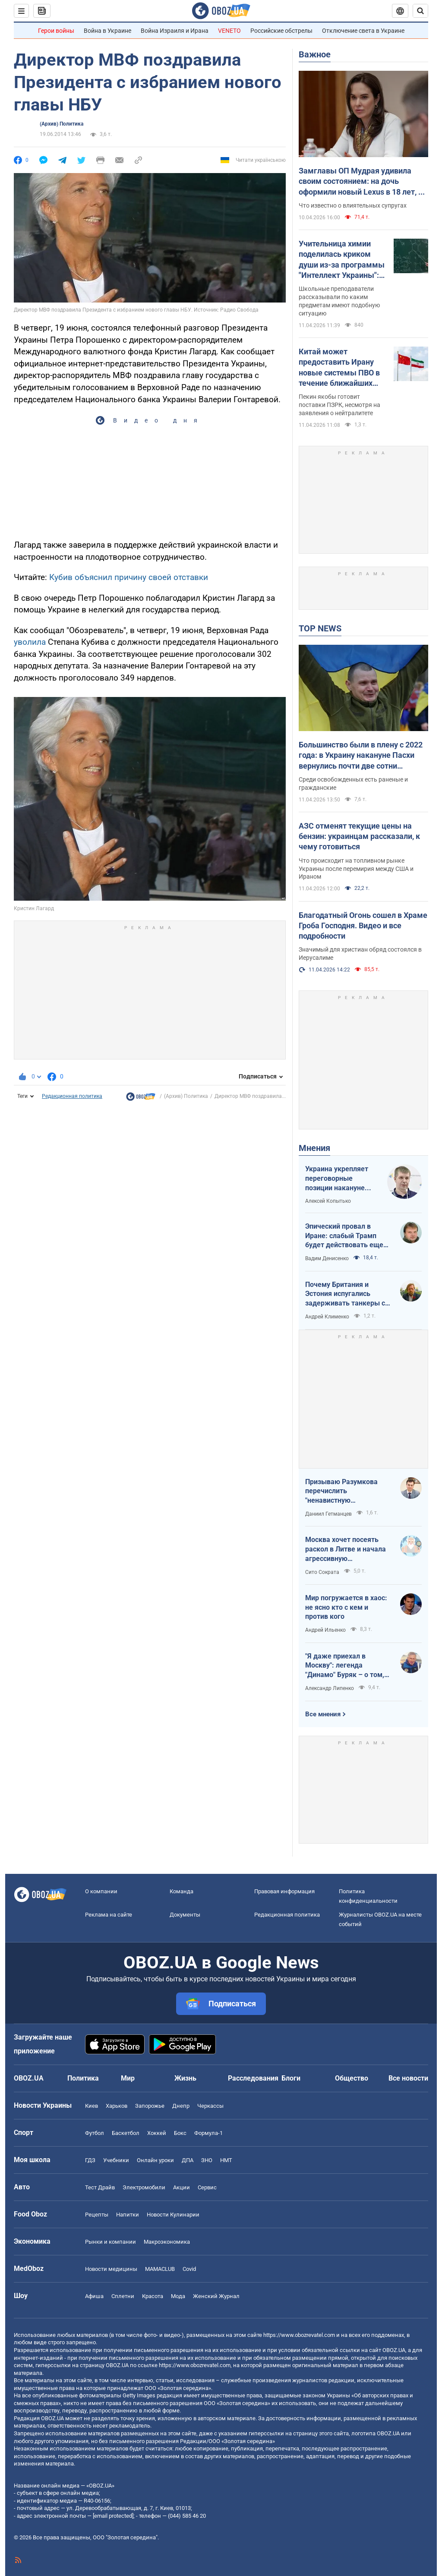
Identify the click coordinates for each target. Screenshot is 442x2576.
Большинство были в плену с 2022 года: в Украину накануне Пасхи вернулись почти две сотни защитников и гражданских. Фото (361, 755)
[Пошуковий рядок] (420, 10)
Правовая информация (284, 1891)
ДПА (187, 2160)
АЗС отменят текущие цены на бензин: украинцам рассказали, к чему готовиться (359, 836)
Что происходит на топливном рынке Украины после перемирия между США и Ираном (356, 868)
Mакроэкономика (167, 2242)
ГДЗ (90, 2160)
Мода (178, 2296)
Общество (351, 2078)
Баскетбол (125, 2133)
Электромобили (144, 2187)
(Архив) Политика (61, 124)
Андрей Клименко (327, 1317)
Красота (152, 2296)
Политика (83, 2078)
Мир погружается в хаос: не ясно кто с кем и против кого (346, 1607)
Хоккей (156, 2133)
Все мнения (323, 1714)
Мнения (314, 1148)
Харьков (116, 2106)
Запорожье (149, 2106)
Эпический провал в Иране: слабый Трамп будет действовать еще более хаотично (344, 1236)
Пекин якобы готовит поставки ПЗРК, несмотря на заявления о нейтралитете (339, 404)
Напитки (127, 2214)
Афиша (94, 2296)
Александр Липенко (329, 1688)
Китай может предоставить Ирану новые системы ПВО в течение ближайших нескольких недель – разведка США (339, 367)
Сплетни (122, 2296)
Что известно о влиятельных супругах (353, 205)
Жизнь (185, 2078)
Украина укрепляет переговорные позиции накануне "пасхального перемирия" (336, 1178)
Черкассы (210, 2106)
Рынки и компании (110, 2242)
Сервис (207, 2187)
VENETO (229, 30)
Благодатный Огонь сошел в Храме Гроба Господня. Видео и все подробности (363, 926)
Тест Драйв (100, 2187)
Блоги (290, 2078)
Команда (181, 1891)
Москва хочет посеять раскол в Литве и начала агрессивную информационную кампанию (345, 1549)
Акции (181, 2187)
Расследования (253, 2078)
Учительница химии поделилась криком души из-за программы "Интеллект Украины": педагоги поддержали (342, 260)
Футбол (94, 2133)
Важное (315, 54)
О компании (101, 1891)
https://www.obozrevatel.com (299, 2335)
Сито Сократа (322, 1572)
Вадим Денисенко (327, 1258)
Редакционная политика (72, 1096)
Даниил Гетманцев (328, 1514)
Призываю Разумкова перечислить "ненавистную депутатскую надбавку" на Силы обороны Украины (343, 1491)
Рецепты (96, 2214)
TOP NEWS (320, 628)
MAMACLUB (160, 2269)
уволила (31, 642)
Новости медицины (111, 2269)
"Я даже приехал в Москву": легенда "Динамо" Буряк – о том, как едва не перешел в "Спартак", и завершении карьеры (345, 1666)
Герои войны (56, 30)
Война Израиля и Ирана (174, 30)
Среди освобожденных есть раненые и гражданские (353, 783)
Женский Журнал (216, 2296)
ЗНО (206, 2160)
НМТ (226, 2160)
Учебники (116, 2160)
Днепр (180, 2106)
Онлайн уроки (155, 2160)
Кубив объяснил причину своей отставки (128, 577)
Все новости (408, 2078)
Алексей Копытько (328, 1201)
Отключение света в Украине (363, 30)
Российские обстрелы (281, 30)
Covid (189, 2269)
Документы (185, 1914)
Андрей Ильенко (325, 1630)
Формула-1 (208, 2133)
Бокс (180, 2133)
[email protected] (113, 2516)
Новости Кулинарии (173, 2214)
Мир (128, 2078)
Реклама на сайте (108, 1914)
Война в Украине (107, 30)
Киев (91, 2106)
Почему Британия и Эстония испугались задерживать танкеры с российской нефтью (345, 1294)
